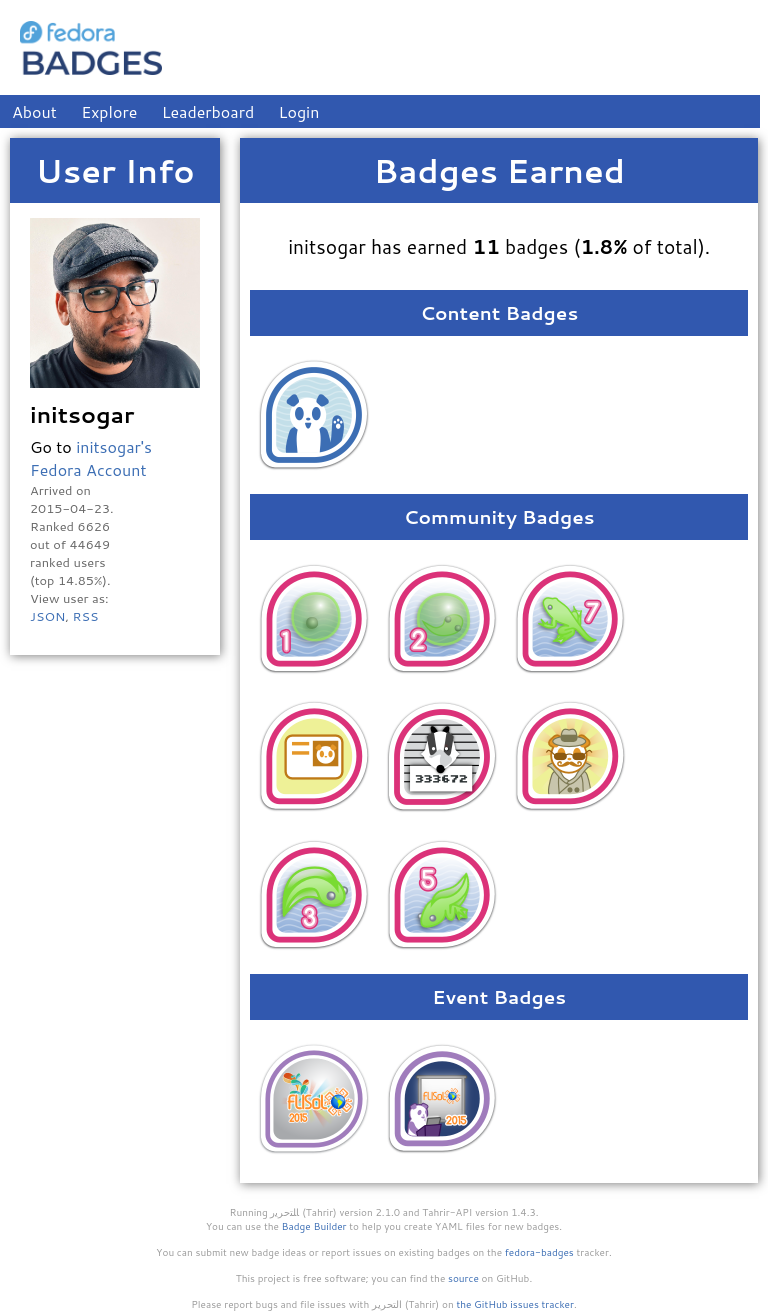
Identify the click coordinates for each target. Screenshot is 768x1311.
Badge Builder (314, 1226)
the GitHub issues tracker (515, 1304)
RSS (85, 616)
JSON (47, 616)
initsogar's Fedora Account (91, 458)
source (463, 1278)
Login (299, 111)
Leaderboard (208, 111)
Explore (109, 111)
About (34, 111)
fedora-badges (539, 1252)
